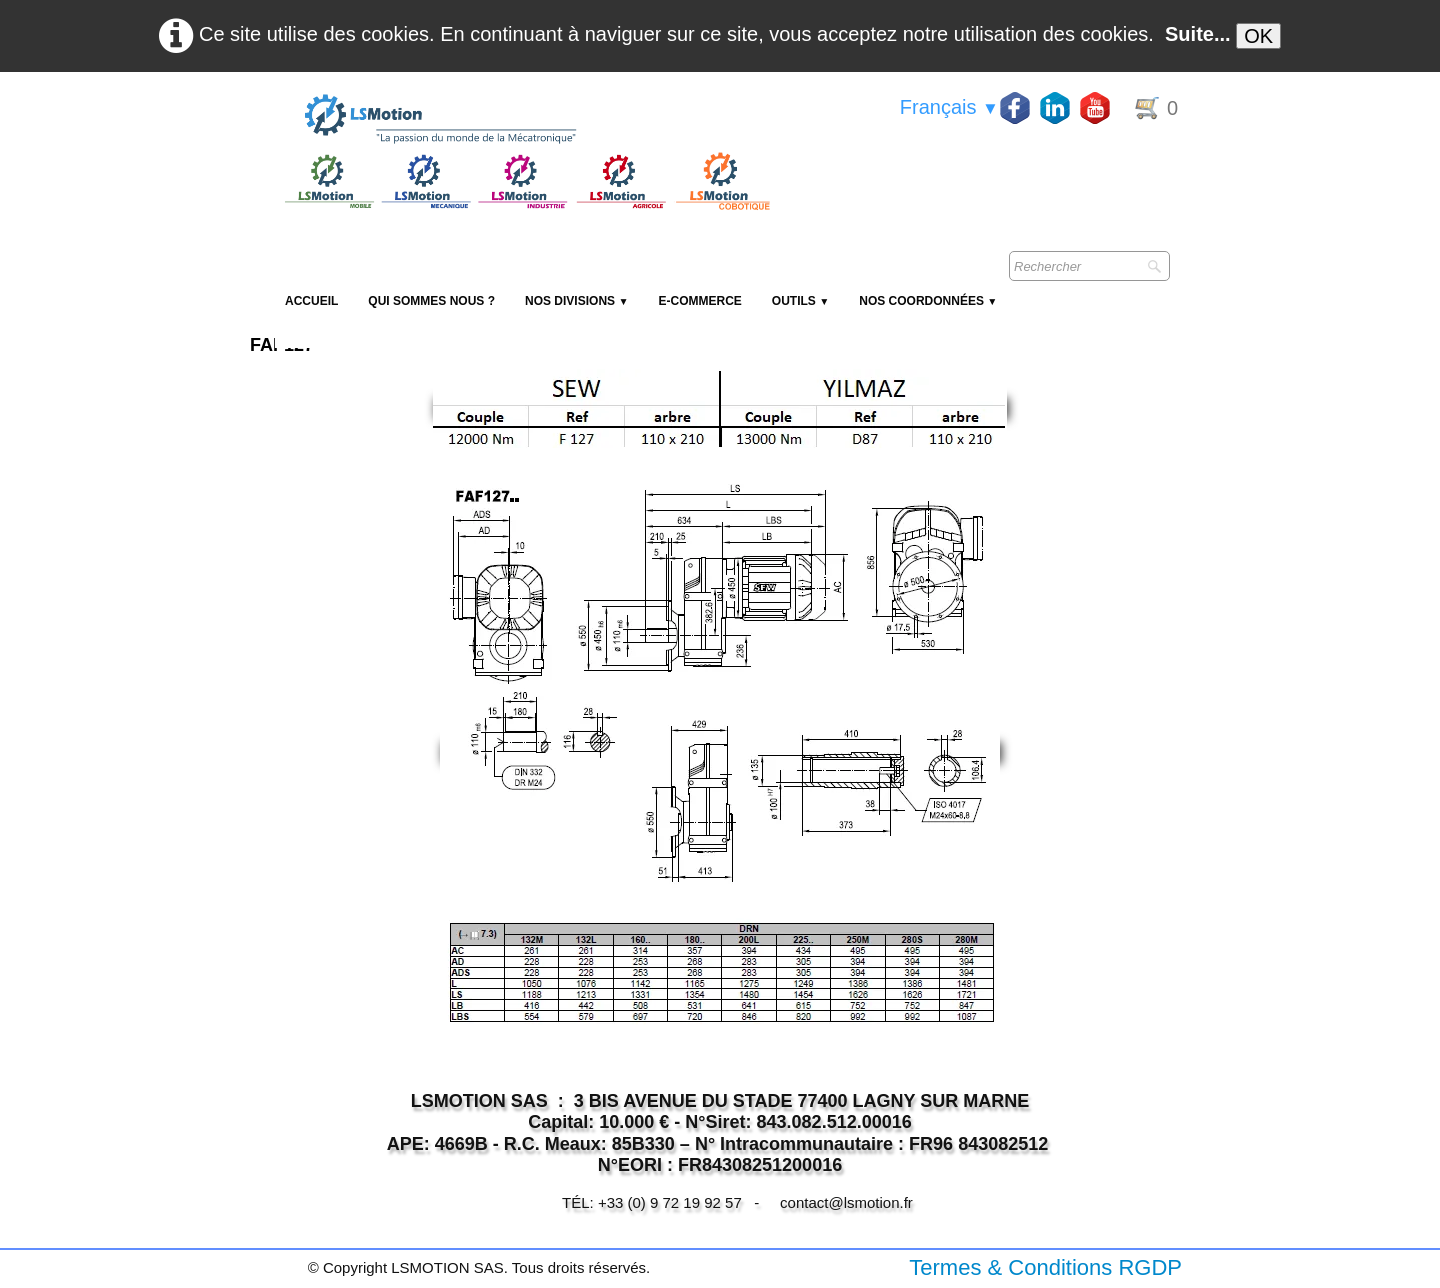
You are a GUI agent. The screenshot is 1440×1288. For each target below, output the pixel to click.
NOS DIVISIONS (576, 301)
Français (949, 107)
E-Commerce (699, 301)
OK (1258, 36)
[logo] (525, 120)
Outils (800, 301)
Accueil (311, 301)
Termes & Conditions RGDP (1045, 1267)
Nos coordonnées (928, 301)
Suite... (1198, 34)
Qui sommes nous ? (431, 301)
